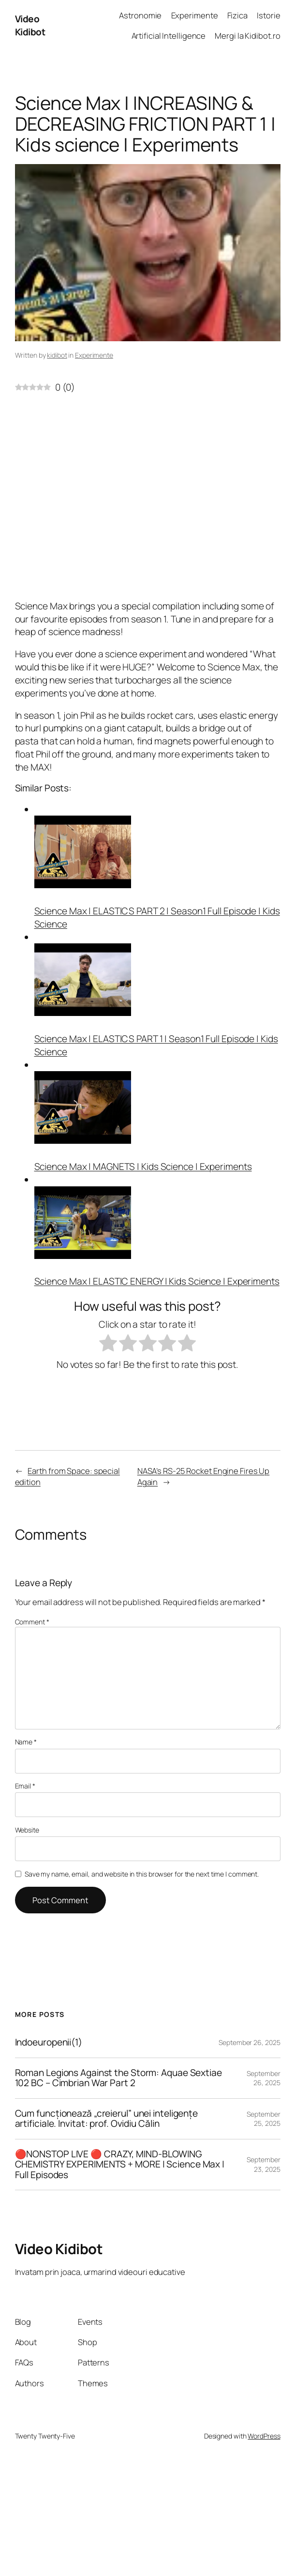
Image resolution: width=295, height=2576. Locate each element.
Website (27, 1829)
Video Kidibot (30, 25)
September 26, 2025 (249, 2042)
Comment (32, 1621)
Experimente (94, 355)
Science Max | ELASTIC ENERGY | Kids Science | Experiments (157, 1281)
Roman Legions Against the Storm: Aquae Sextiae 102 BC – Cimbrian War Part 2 (118, 2078)
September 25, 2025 (263, 2118)
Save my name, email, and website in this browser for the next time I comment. (142, 1874)
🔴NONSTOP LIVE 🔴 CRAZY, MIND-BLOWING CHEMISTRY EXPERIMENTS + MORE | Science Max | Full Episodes (120, 2165)
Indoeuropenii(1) (48, 2042)
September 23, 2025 (263, 2164)
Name (26, 1741)
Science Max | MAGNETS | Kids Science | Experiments (143, 1166)
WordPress (264, 2435)
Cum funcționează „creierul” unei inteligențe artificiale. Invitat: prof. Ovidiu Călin (106, 2118)
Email (25, 1785)
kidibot (57, 355)
